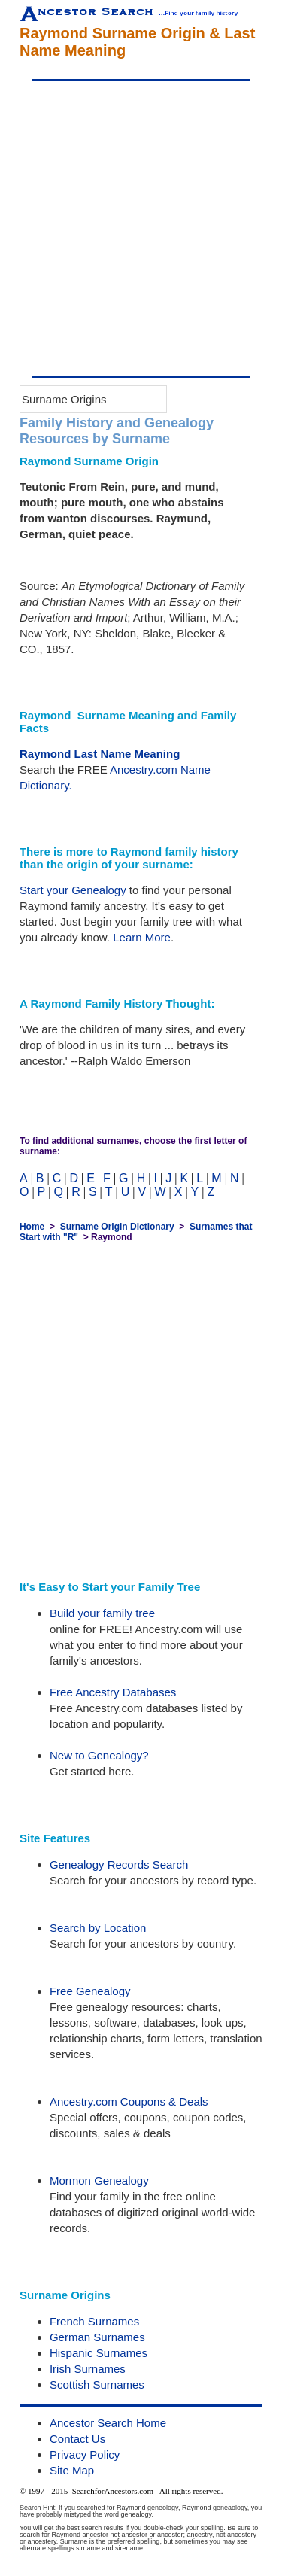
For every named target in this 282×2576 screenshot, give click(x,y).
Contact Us (77, 2438)
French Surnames (94, 2321)
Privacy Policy (85, 2454)
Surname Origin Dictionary (117, 1226)
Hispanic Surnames (98, 2352)
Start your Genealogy (73, 890)
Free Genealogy (90, 1990)
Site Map (72, 2470)
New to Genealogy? (99, 1755)
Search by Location (98, 1927)
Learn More (142, 937)
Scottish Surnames (97, 2384)
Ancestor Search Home (108, 2422)
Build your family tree (102, 1613)
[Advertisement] (141, 228)
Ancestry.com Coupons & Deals (129, 2101)
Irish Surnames (88, 2368)
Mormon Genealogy (99, 2180)
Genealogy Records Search (119, 1864)
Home (32, 1226)
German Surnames (97, 2337)
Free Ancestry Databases (113, 1692)
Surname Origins (64, 399)
